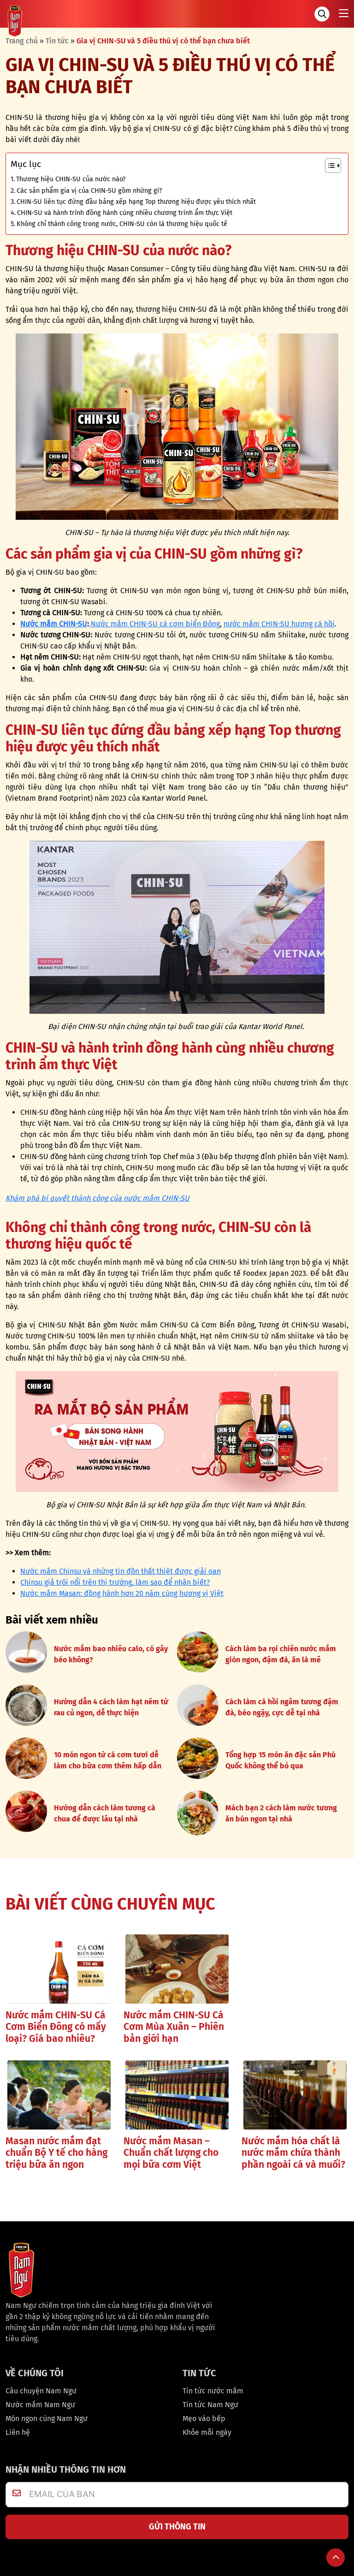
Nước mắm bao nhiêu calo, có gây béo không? (111, 1654)
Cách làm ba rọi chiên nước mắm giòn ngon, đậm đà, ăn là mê (280, 1654)
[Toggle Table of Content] (328, 165)
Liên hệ (18, 2432)
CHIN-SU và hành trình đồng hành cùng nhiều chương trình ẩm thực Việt (124, 212)
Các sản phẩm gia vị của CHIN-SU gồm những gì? (89, 190)
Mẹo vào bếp (204, 2418)
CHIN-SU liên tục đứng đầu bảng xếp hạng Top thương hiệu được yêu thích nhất (136, 201)
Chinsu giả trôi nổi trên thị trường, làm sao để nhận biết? (115, 1582)
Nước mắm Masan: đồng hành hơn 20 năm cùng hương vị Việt (122, 1593)
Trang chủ (22, 40)
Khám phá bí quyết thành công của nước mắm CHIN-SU (97, 1198)
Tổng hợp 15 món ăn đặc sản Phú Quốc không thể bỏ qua (280, 1760)
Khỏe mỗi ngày (207, 2432)
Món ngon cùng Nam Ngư (47, 2418)
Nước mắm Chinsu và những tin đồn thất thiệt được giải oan (120, 1571)
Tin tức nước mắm (213, 2390)
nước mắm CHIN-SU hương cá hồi (279, 623)
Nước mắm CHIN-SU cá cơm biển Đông (154, 623)
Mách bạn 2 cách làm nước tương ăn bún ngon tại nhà (281, 1813)
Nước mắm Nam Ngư (40, 2404)
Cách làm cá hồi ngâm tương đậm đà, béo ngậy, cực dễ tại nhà (281, 1707)
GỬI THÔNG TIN (177, 2527)
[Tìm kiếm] (322, 14)
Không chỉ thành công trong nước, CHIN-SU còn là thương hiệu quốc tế (122, 224)
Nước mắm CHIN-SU (53, 623)
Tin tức (57, 40)
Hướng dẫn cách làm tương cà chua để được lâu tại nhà (104, 1813)
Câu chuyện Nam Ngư (41, 2390)
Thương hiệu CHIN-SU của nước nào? (71, 179)
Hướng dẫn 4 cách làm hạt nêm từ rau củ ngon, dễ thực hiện (111, 1707)
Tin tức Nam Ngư (210, 2404)
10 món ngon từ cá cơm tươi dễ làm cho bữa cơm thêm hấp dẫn (107, 1760)
